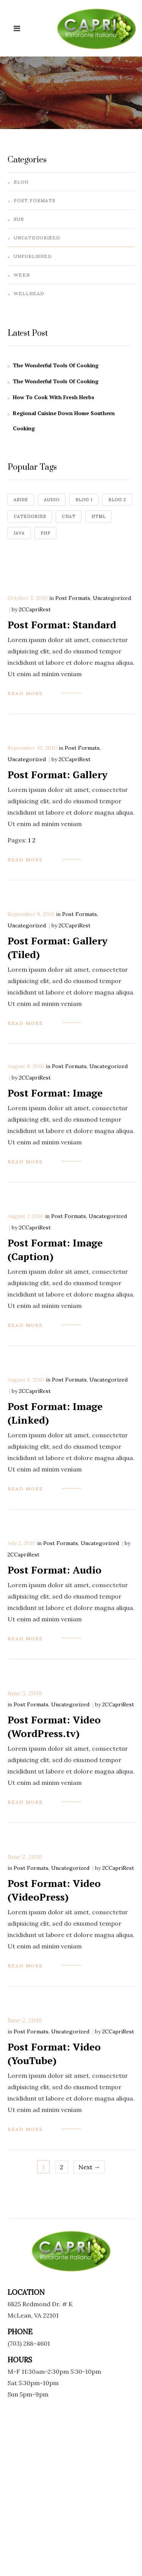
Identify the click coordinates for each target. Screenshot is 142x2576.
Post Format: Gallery (58, 774)
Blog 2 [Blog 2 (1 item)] (117, 499)
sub (19, 219)
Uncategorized (37, 238)
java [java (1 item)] (19, 533)
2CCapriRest (35, 609)
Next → (89, 2167)
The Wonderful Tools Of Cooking (55, 365)
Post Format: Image (55, 1092)
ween (22, 275)
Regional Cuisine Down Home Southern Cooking (64, 420)
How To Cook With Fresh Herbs (53, 397)
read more (25, 693)
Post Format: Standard (62, 624)
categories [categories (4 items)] (30, 516)
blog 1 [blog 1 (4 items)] (83, 499)
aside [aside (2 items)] (21, 499)
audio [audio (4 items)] (51, 499)
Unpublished (33, 256)
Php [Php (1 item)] (45, 533)
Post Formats (34, 200)
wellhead (29, 293)
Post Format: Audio (54, 1569)
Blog (21, 182)
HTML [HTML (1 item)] (98, 516)
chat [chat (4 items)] (68, 516)
